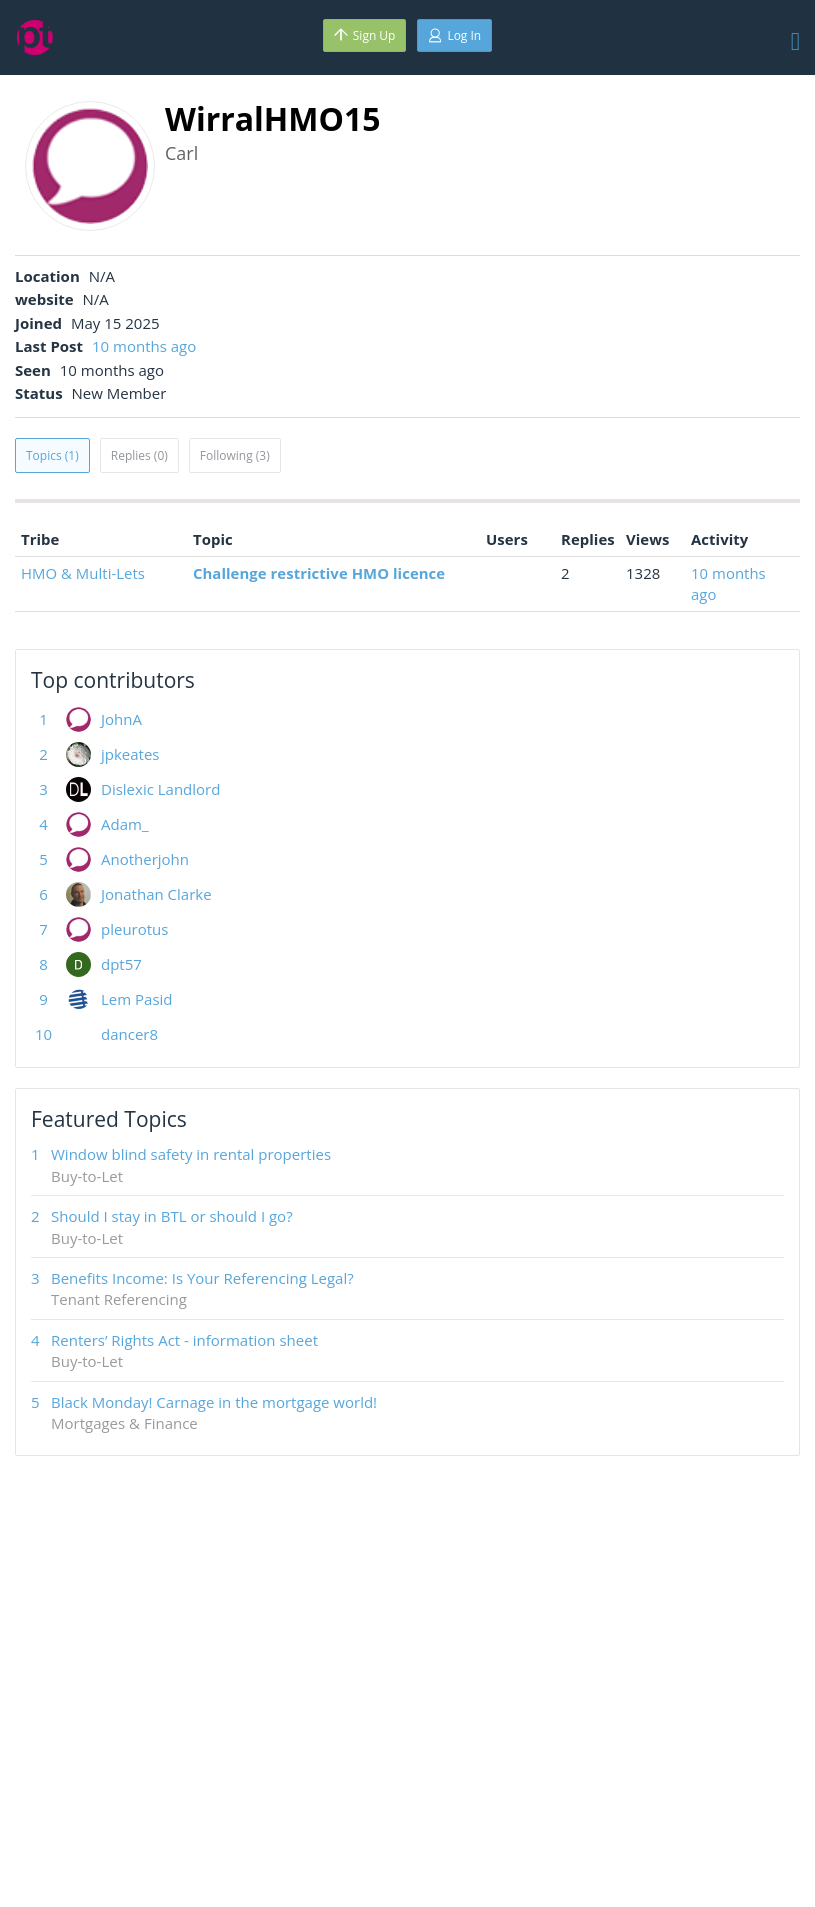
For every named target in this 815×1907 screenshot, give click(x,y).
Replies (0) (139, 455)
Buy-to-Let (87, 1176)
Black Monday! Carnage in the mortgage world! (214, 1402)
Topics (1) (52, 455)
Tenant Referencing (119, 1299)
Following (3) (235, 455)
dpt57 (121, 964)
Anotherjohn (145, 859)
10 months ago (144, 346)
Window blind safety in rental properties (191, 1154)
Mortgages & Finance (124, 1423)
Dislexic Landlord (160, 789)
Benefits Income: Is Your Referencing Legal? (202, 1278)
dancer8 (129, 1034)
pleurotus (134, 929)
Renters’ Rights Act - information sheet (184, 1340)
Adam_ (124, 824)
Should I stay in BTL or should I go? (172, 1216)
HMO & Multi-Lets (83, 573)
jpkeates (130, 754)
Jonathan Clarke (156, 894)
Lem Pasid (137, 999)
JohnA (121, 719)
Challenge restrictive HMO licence (319, 573)
